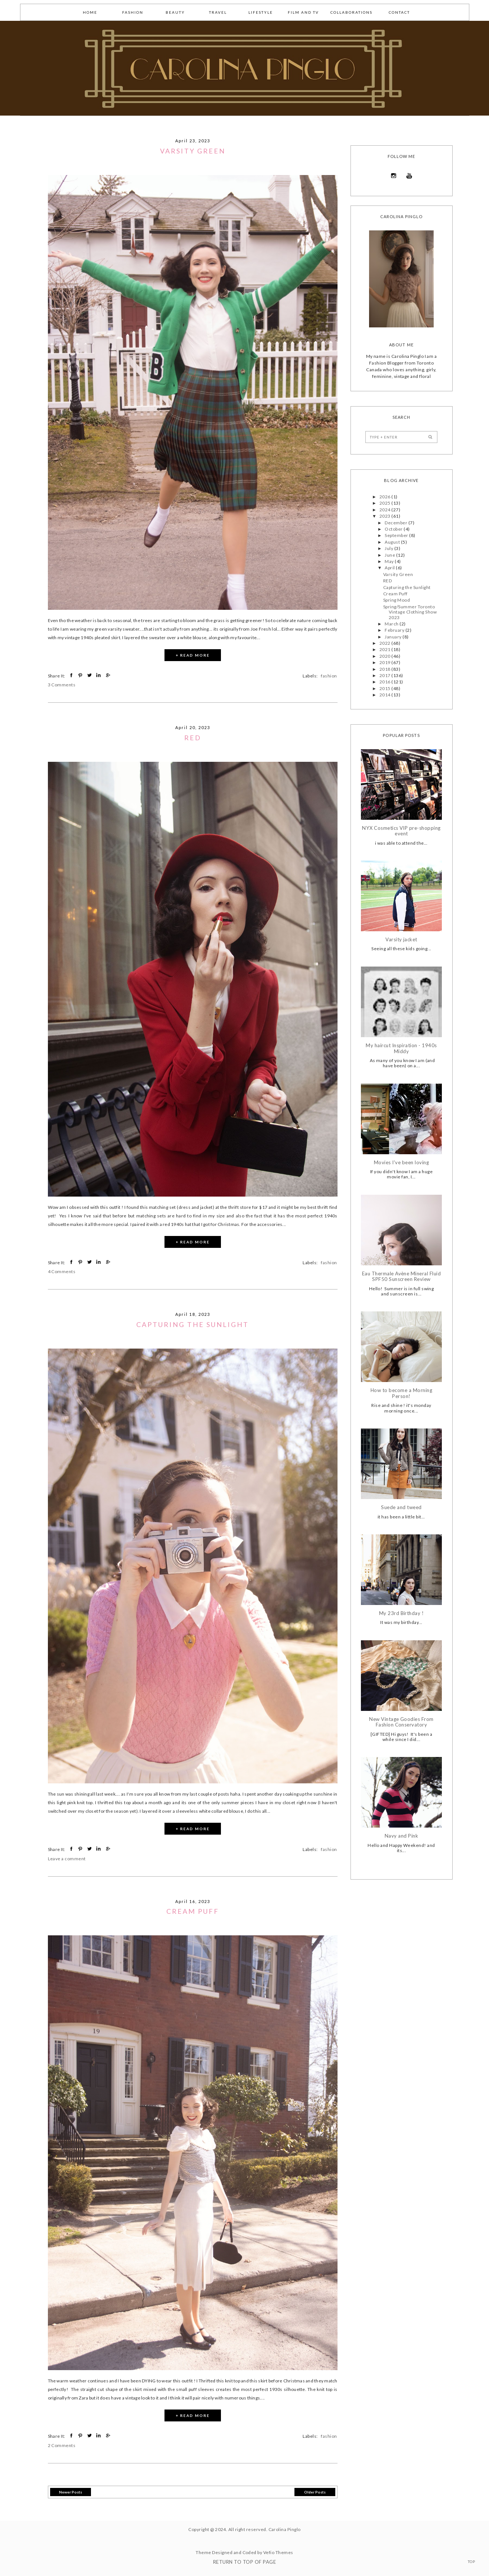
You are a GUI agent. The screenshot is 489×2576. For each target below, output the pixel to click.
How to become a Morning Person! (401, 1393)
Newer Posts (70, 2492)
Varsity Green (192, 151)
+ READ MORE (193, 655)
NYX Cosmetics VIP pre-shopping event (401, 831)
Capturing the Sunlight (192, 1324)
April (390, 567)
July (389, 548)
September (397, 535)
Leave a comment (67, 1858)
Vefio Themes (278, 2552)
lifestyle (260, 12)
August (393, 542)
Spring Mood (396, 600)
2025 (385, 503)
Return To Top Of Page (244, 2562)
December (396, 522)
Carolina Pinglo (284, 2529)
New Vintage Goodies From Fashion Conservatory (401, 1722)
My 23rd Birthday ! (401, 1613)
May (390, 561)
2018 (385, 669)
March (392, 624)
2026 (385, 496)
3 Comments (62, 684)
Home (90, 12)
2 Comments (62, 2445)
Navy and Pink (401, 1836)
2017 (385, 675)
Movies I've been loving (401, 1162)
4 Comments (62, 1271)
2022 (385, 643)
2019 (385, 662)
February (395, 630)
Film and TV (303, 12)
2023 (385, 516)
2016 (385, 682)
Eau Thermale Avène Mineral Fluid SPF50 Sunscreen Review (401, 1276)
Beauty (175, 12)
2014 (385, 695)
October (394, 529)
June (390, 555)
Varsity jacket (401, 939)
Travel (218, 12)
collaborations (351, 12)
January (393, 637)
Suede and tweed (401, 1507)
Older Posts (315, 2492)
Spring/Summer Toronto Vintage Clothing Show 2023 (410, 612)
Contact (399, 12)
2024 (385, 509)
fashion (132, 12)
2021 (385, 649)
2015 (385, 688)
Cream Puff (192, 1911)
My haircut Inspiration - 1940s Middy (401, 1048)
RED (192, 738)
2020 (385, 656)
